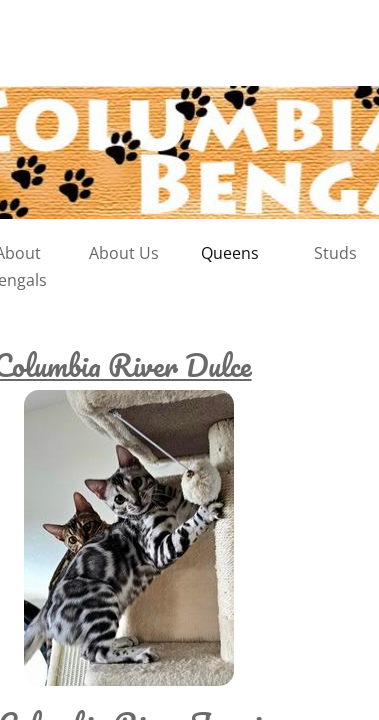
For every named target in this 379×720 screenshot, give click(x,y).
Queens (230, 253)
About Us (124, 253)
